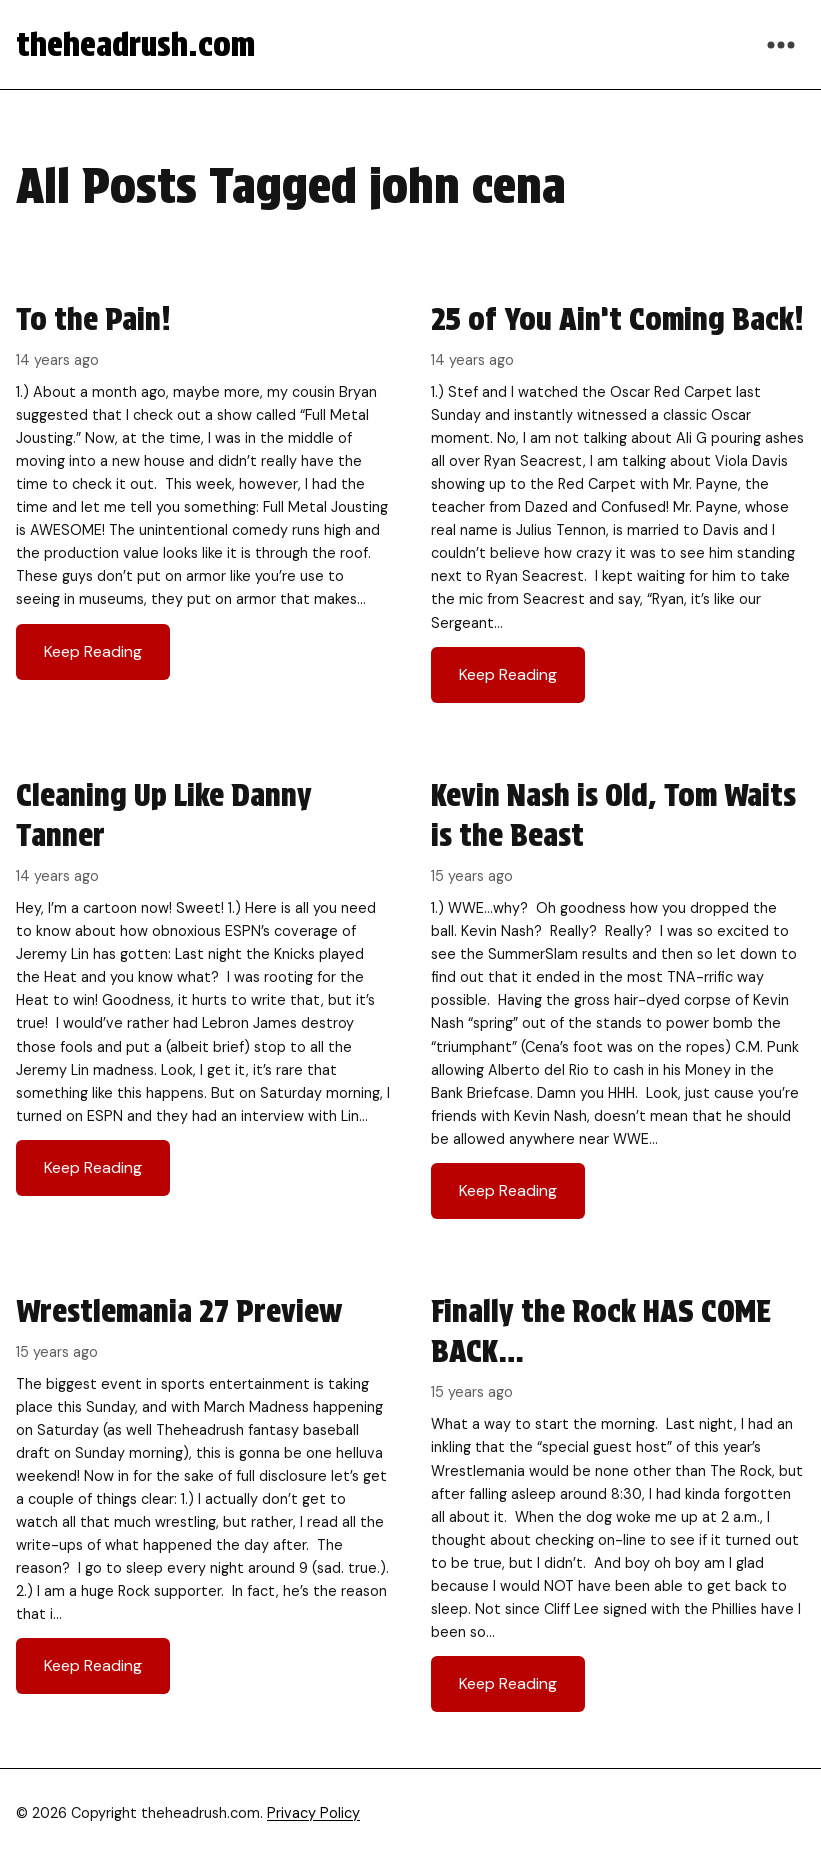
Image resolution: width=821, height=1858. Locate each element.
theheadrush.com (135, 44)
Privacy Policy (313, 1813)
